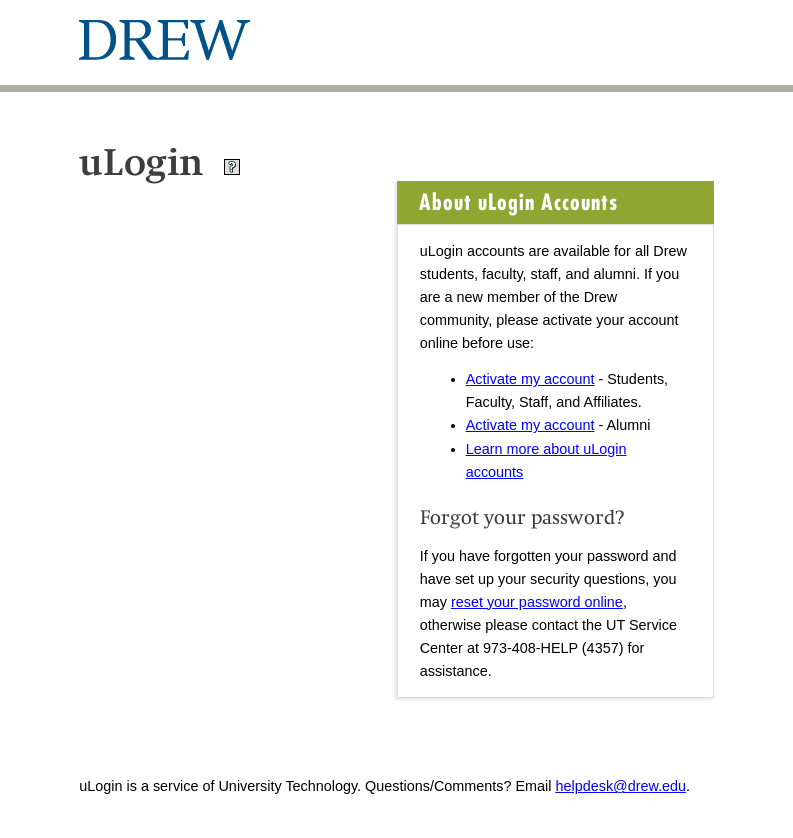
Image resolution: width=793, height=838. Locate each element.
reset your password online (537, 602)
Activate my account (530, 379)
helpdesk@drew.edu (620, 786)
